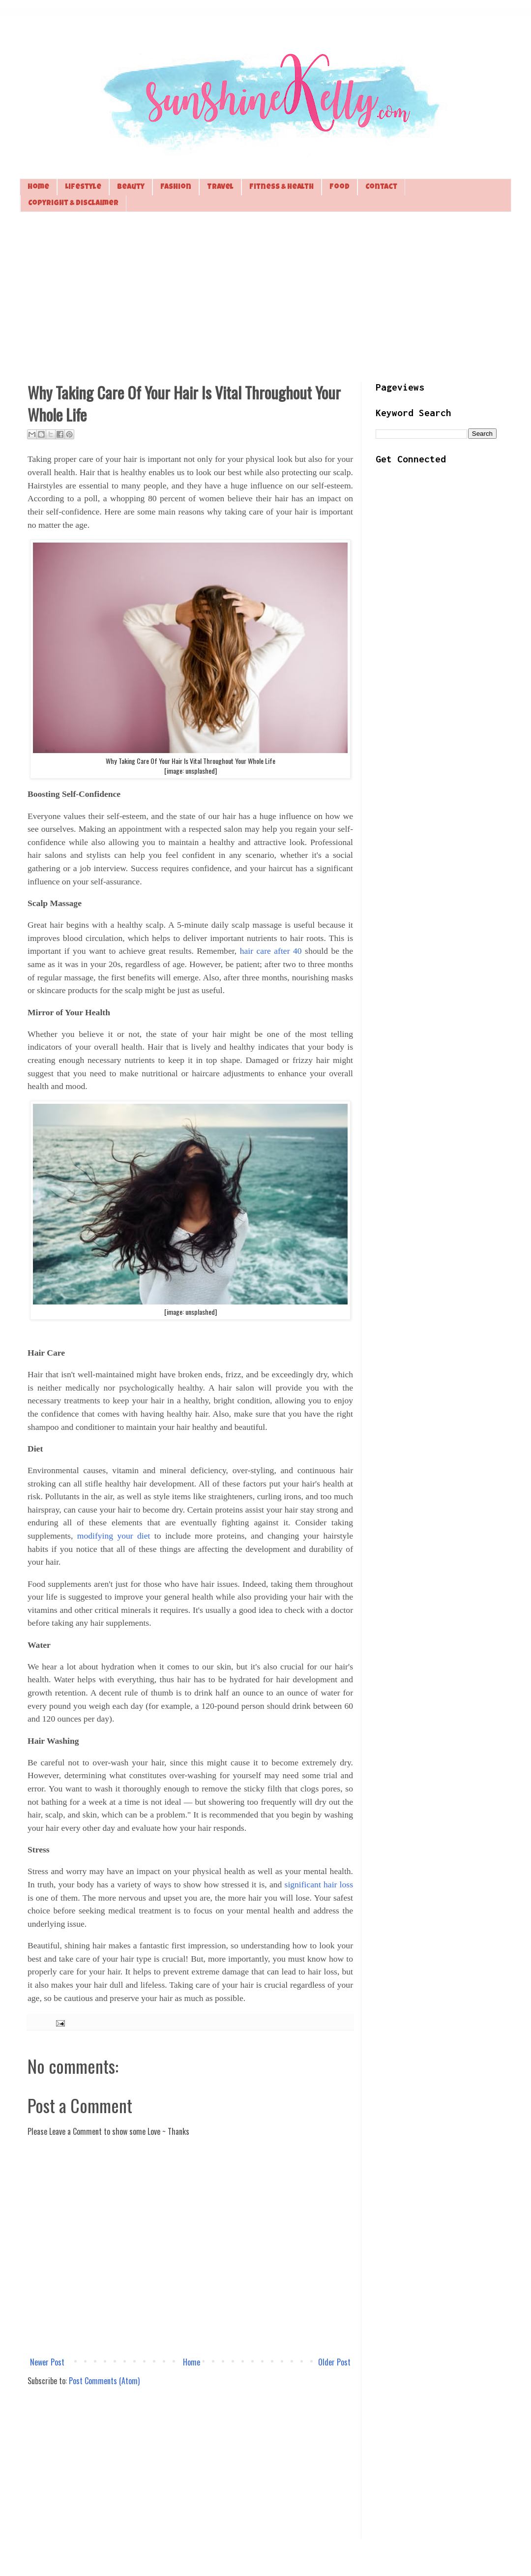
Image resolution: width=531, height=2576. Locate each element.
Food (339, 187)
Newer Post (47, 2362)
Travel (220, 187)
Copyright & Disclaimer (73, 203)
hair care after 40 (271, 951)
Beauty (131, 187)
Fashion (175, 187)
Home (38, 187)
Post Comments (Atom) (104, 2381)
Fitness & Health (281, 187)
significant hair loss (319, 1884)
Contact (381, 187)
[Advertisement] (265, 295)
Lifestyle (83, 187)
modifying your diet (113, 1536)
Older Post (334, 2362)
